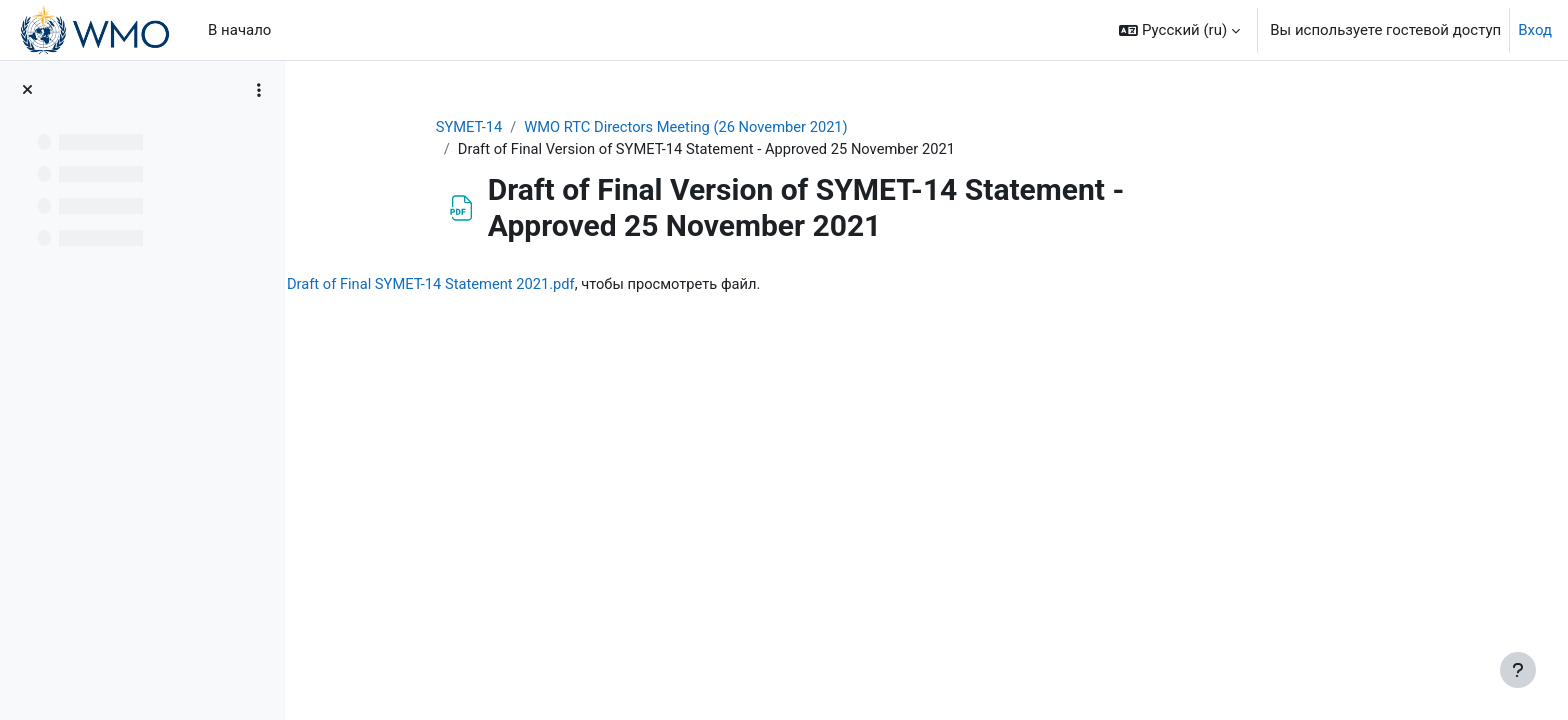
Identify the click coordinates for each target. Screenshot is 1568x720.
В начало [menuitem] (239, 30)
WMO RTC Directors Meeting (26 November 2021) (766, 127)
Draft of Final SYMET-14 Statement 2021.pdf (615, 285)
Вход (1535, 30)
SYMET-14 (545, 127)
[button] (1179, 30)
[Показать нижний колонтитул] (1518, 670)
